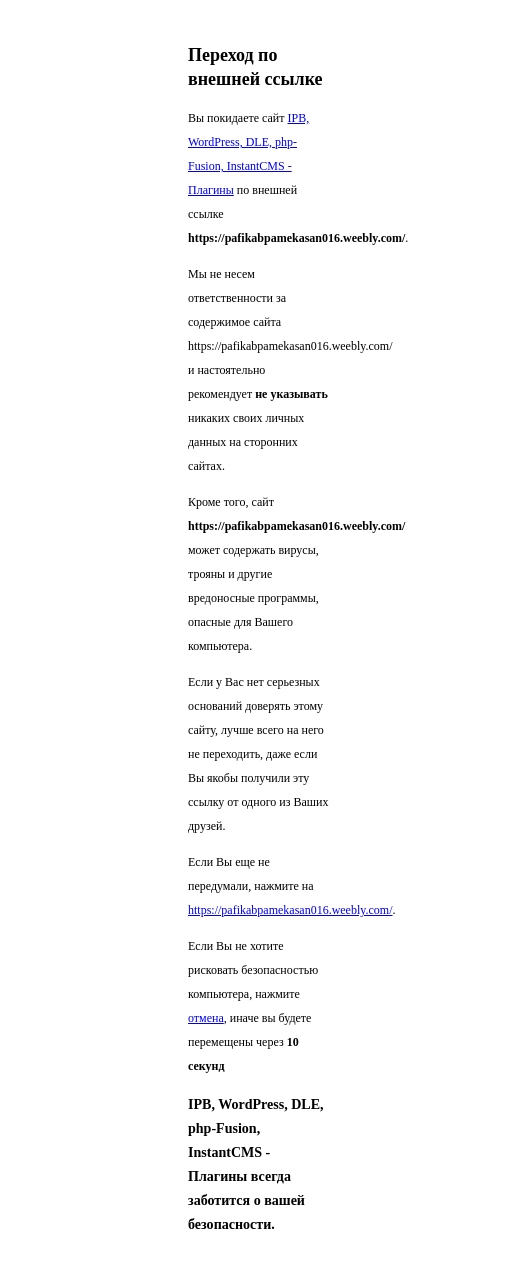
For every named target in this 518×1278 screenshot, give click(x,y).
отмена (206, 1018)
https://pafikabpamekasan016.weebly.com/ (290, 910)
